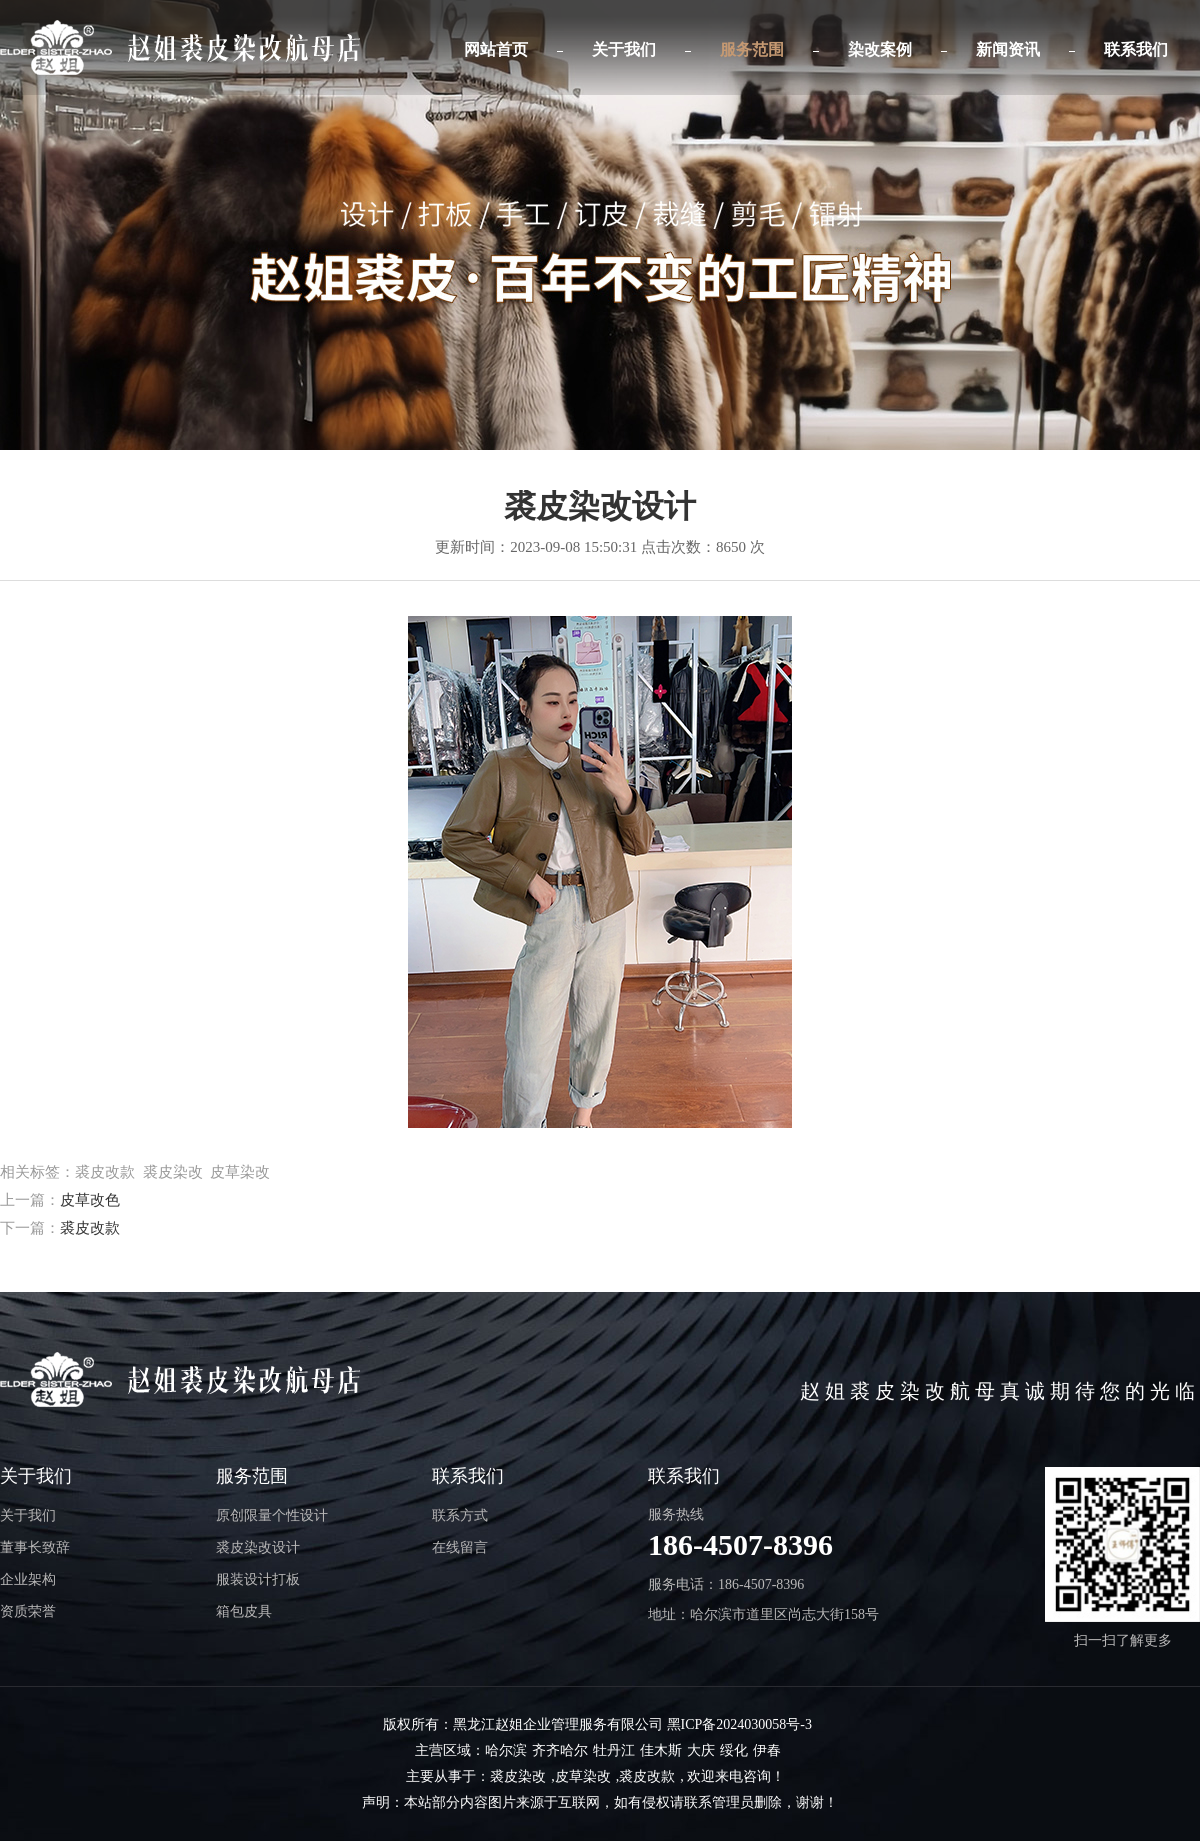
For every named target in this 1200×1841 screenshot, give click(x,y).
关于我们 (624, 49)
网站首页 (496, 49)
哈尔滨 (506, 1750)
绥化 (734, 1750)
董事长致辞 (35, 1547)
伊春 (767, 1750)
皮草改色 (90, 1200)
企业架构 (28, 1579)
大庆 (701, 1750)
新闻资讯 (1008, 49)
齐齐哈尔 (560, 1750)
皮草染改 (583, 1776)
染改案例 (880, 49)
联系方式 (460, 1515)
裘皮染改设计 (258, 1547)
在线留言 (460, 1547)
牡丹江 (614, 1750)
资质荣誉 (28, 1611)
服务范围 (752, 49)
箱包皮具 (244, 1611)
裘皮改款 (90, 1228)
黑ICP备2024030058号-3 (739, 1724)
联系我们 (1136, 49)
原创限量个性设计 (272, 1515)
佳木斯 (661, 1750)
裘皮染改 (518, 1776)
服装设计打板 (258, 1579)
